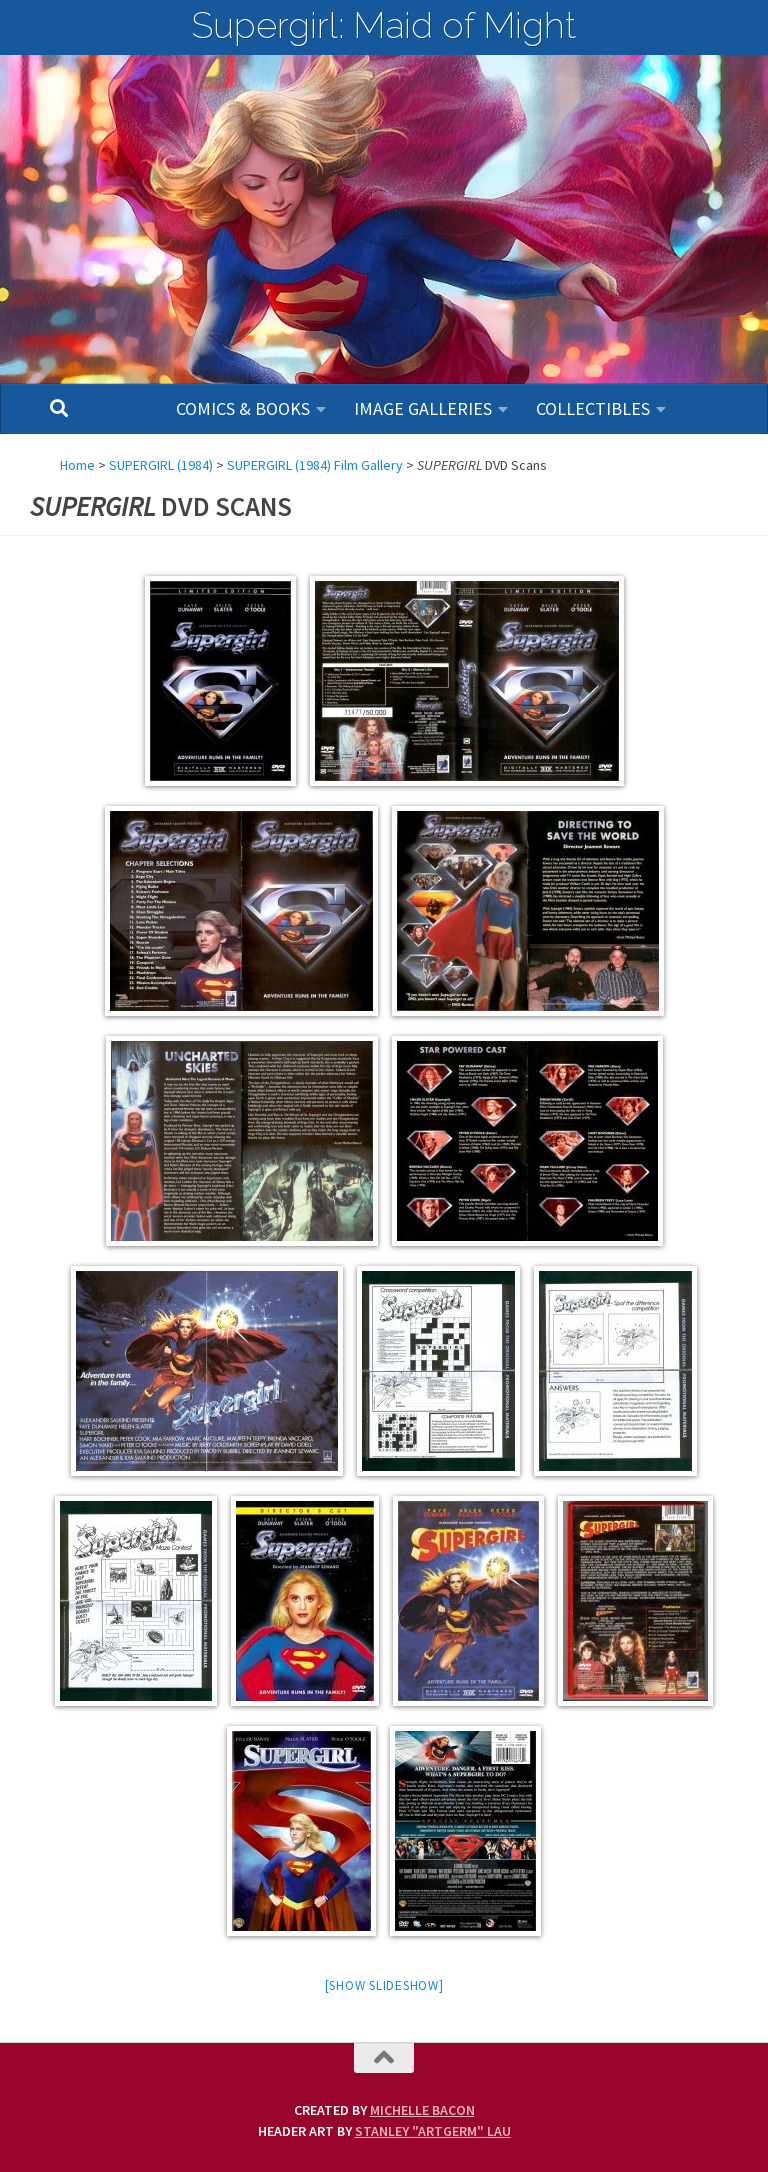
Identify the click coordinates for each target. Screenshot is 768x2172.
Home (77, 465)
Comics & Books (243, 408)
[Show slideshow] (384, 1985)
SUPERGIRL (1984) (161, 465)
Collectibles (593, 408)
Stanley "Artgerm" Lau (433, 2131)
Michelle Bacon (422, 2110)
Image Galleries (423, 408)
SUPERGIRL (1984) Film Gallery (315, 465)
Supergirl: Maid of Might (384, 25)
